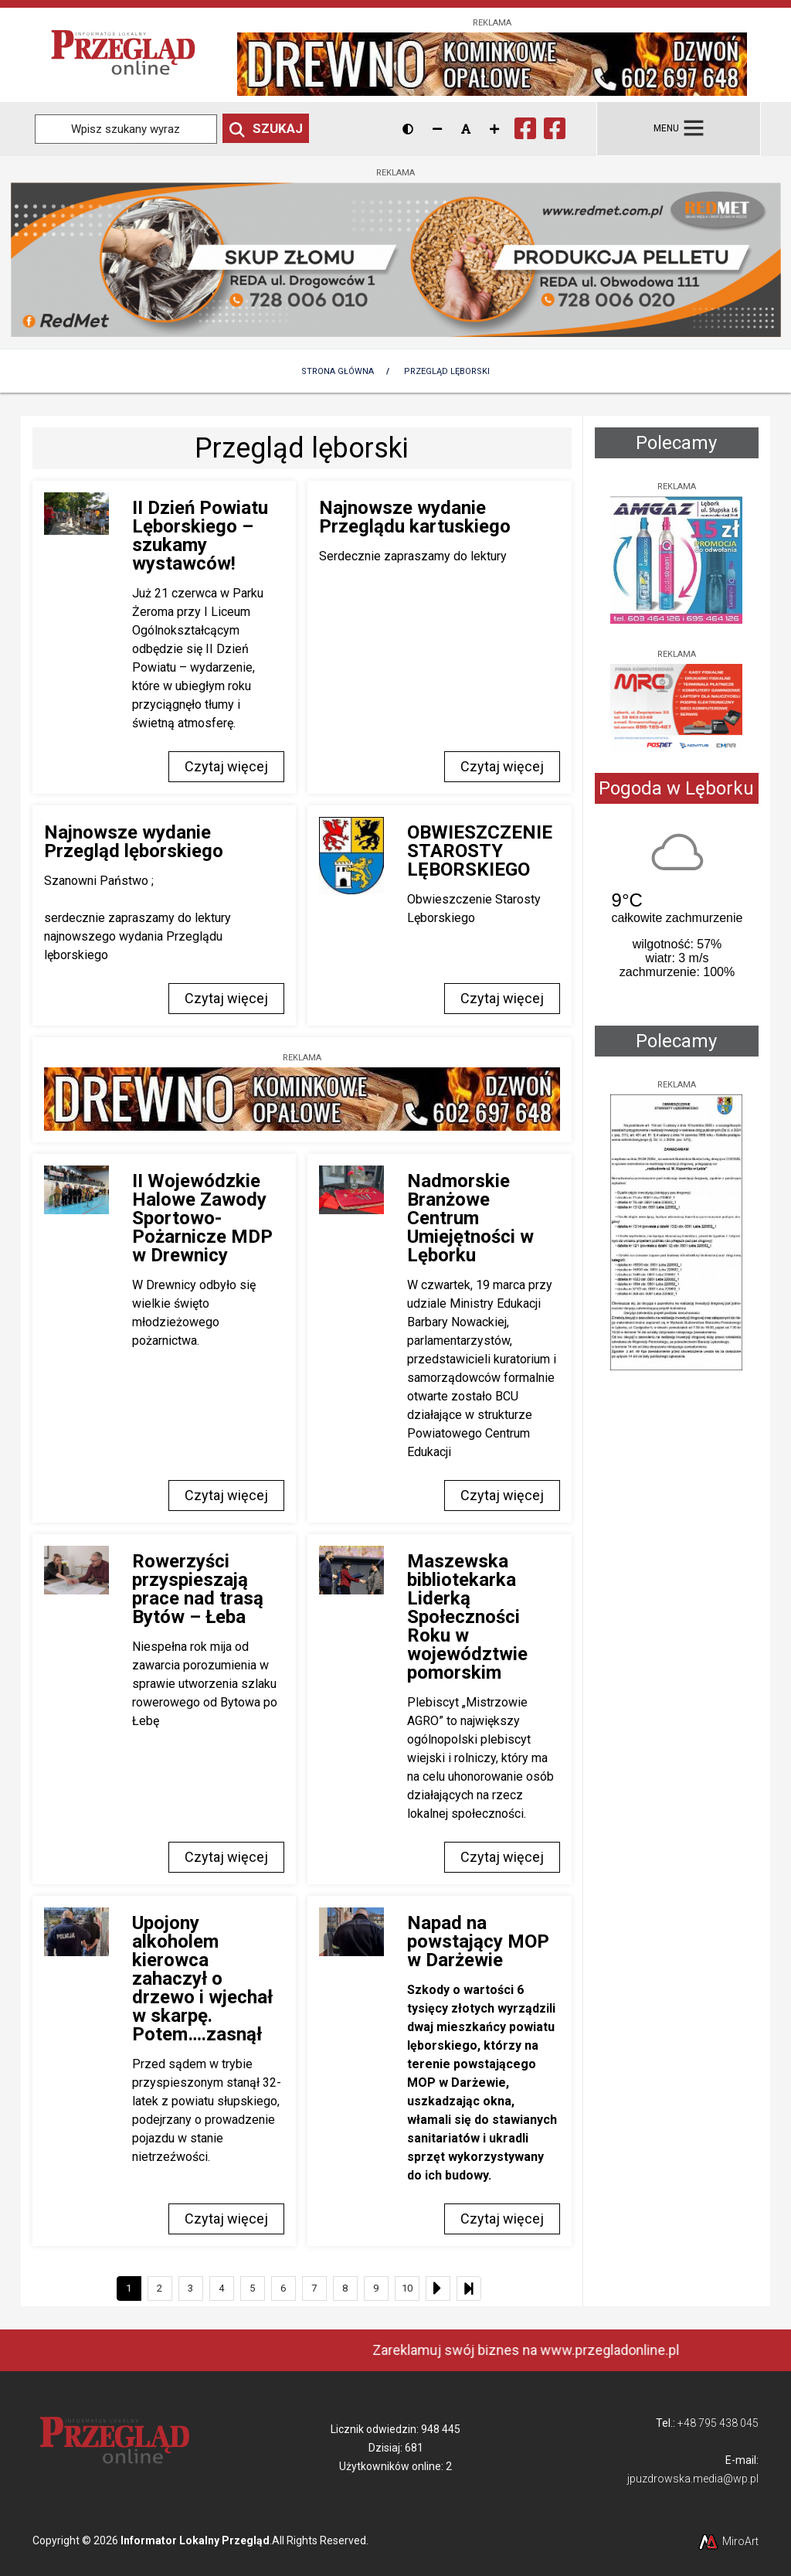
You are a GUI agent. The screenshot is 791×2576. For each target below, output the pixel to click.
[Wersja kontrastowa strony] (408, 129)
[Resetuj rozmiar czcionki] (465, 129)
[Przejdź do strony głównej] (123, 53)
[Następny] (438, 2288)
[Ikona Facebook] (525, 126)
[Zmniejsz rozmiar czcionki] (437, 129)
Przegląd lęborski (447, 371)
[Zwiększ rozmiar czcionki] (494, 129)
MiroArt (728, 2541)
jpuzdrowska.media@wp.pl (693, 2478)
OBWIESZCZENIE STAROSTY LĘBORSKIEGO (479, 851)
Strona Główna (337, 371)
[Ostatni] (469, 2288)
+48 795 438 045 (718, 2423)
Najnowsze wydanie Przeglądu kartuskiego (415, 517)
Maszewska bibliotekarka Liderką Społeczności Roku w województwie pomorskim (467, 1616)
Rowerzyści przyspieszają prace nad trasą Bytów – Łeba (197, 1589)
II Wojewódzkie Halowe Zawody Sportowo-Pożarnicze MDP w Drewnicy (202, 1218)
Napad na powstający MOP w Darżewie (478, 1941)
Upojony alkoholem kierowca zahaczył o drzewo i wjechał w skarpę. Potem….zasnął (202, 1978)
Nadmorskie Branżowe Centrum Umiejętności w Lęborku (470, 1218)
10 (407, 2288)
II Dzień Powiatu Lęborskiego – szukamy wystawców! (200, 535)
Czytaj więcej (226, 766)
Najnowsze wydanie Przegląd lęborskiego (133, 842)
